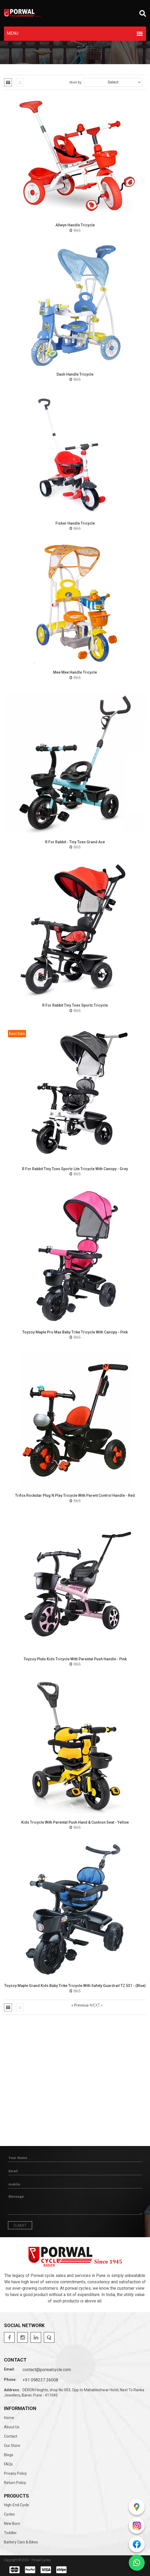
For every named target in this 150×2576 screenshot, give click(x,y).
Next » (96, 2005)
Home (9, 2418)
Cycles (9, 2514)
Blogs (8, 2455)
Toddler (10, 2533)
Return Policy (15, 2483)
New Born (12, 2523)
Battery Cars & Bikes (21, 2542)
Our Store (12, 2445)
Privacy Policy (15, 2473)
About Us (11, 2427)
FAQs (8, 2464)
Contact (10, 2436)
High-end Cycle (16, 2505)
